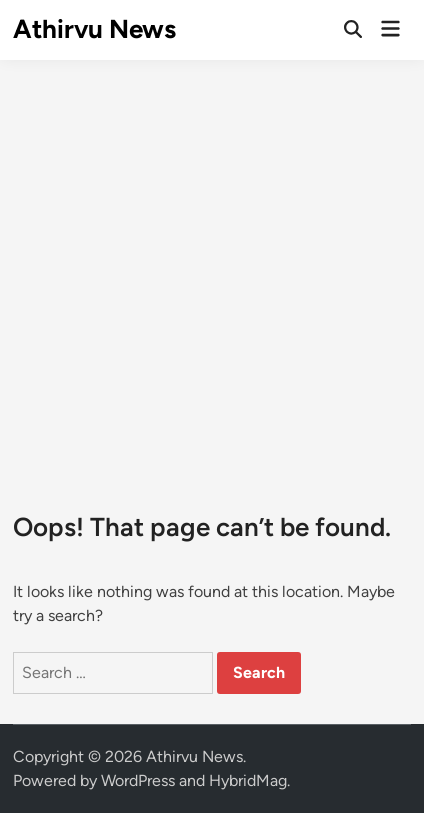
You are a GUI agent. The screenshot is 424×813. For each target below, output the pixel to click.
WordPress (138, 780)
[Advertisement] (212, 270)
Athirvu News (94, 29)
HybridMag (248, 780)
